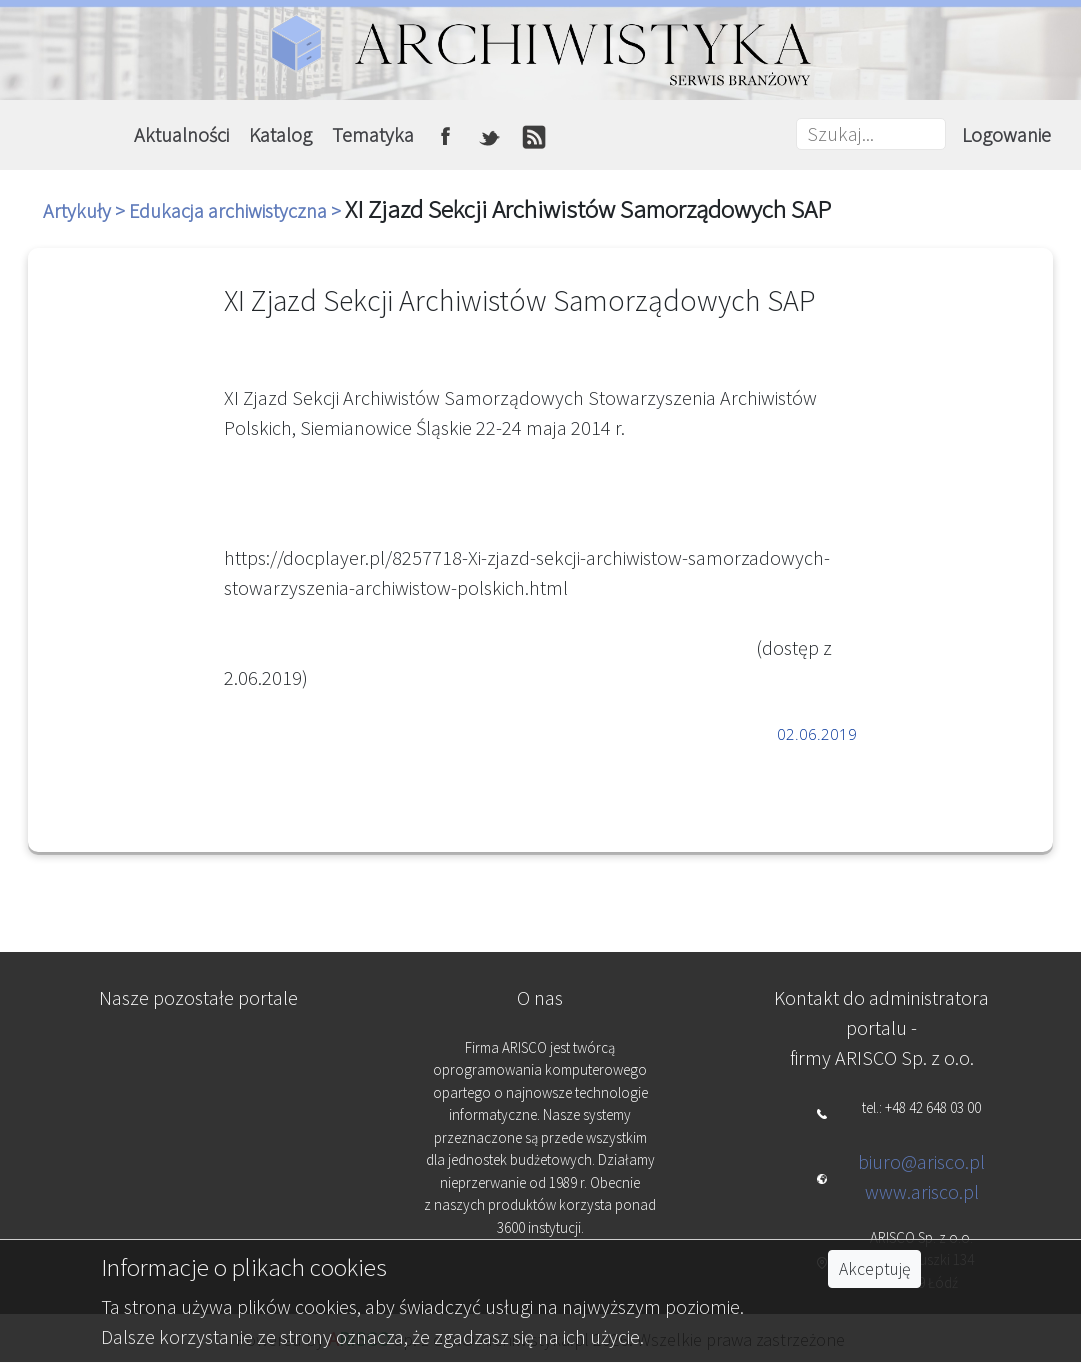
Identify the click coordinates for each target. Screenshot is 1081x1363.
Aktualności (181, 134)
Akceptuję (874, 1269)
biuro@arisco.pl (921, 1161)
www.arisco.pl (922, 1191)
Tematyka (373, 134)
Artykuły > (86, 210)
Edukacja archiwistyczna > (237, 210)
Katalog (280, 134)
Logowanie (1006, 134)
